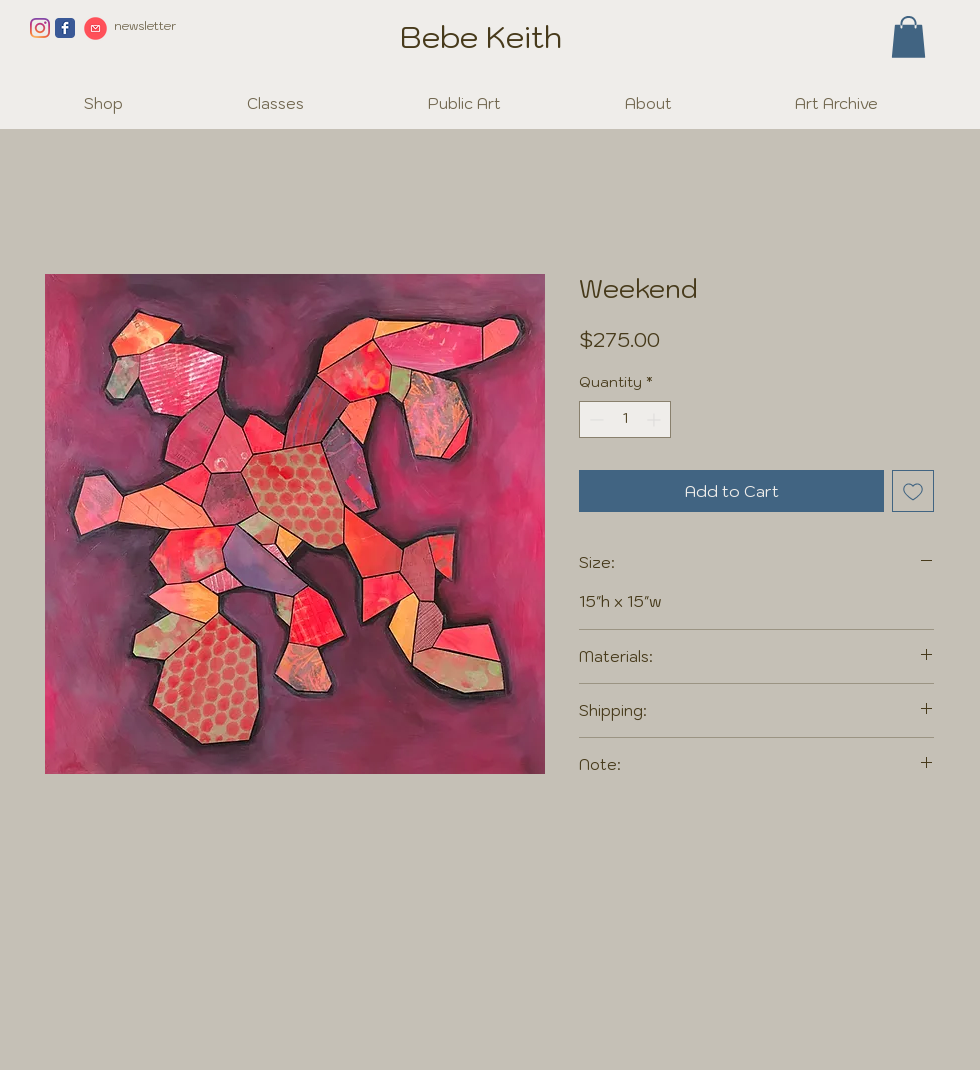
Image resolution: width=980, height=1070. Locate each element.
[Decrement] (594, 419)
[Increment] (655, 419)
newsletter (145, 25)
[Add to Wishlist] (913, 491)
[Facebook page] (65, 28)
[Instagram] (40, 28)
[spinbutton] (625, 419)
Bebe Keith (481, 36)
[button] (908, 37)
